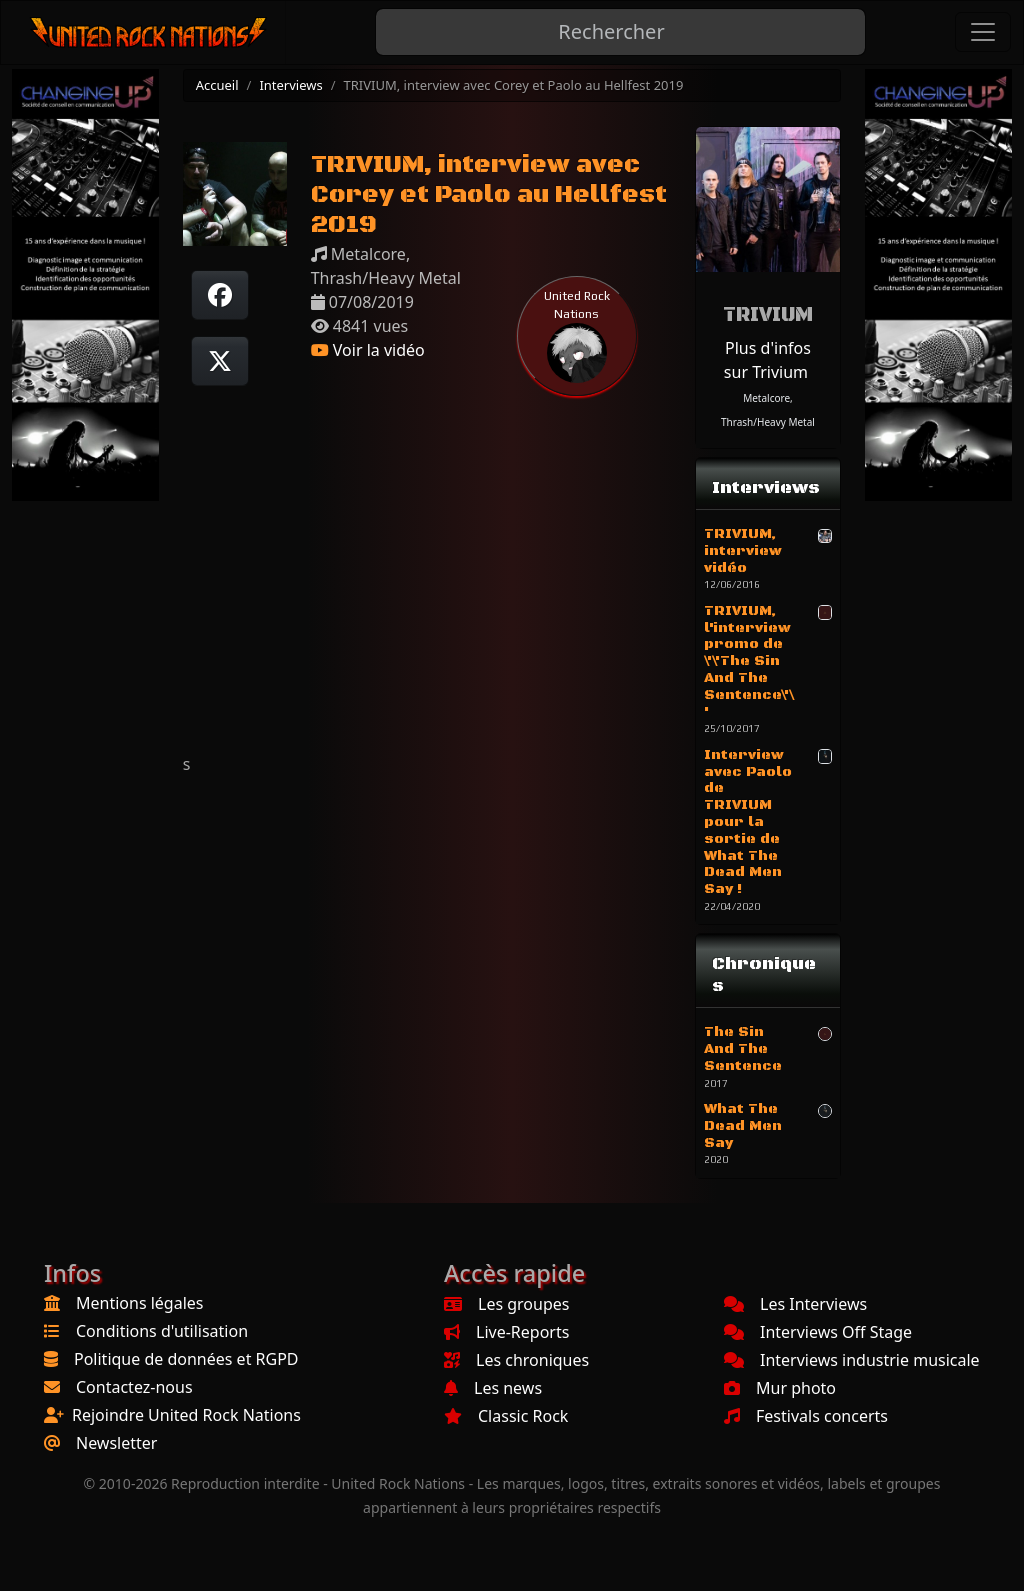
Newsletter (116, 1443)
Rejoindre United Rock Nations (186, 1415)
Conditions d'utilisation (162, 1331)
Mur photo (780, 1388)
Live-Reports (506, 1332)
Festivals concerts (806, 1416)
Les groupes (506, 1304)
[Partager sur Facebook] (220, 295)
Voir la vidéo (368, 350)
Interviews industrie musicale (852, 1360)
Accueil (217, 85)
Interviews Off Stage (818, 1332)
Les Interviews (795, 1304)
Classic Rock (506, 1416)
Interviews (290, 85)
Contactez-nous (134, 1387)
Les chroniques (516, 1360)
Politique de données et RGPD (186, 1359)
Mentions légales (140, 1303)
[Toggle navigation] (983, 32)
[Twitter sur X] (220, 361)
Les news (493, 1388)
